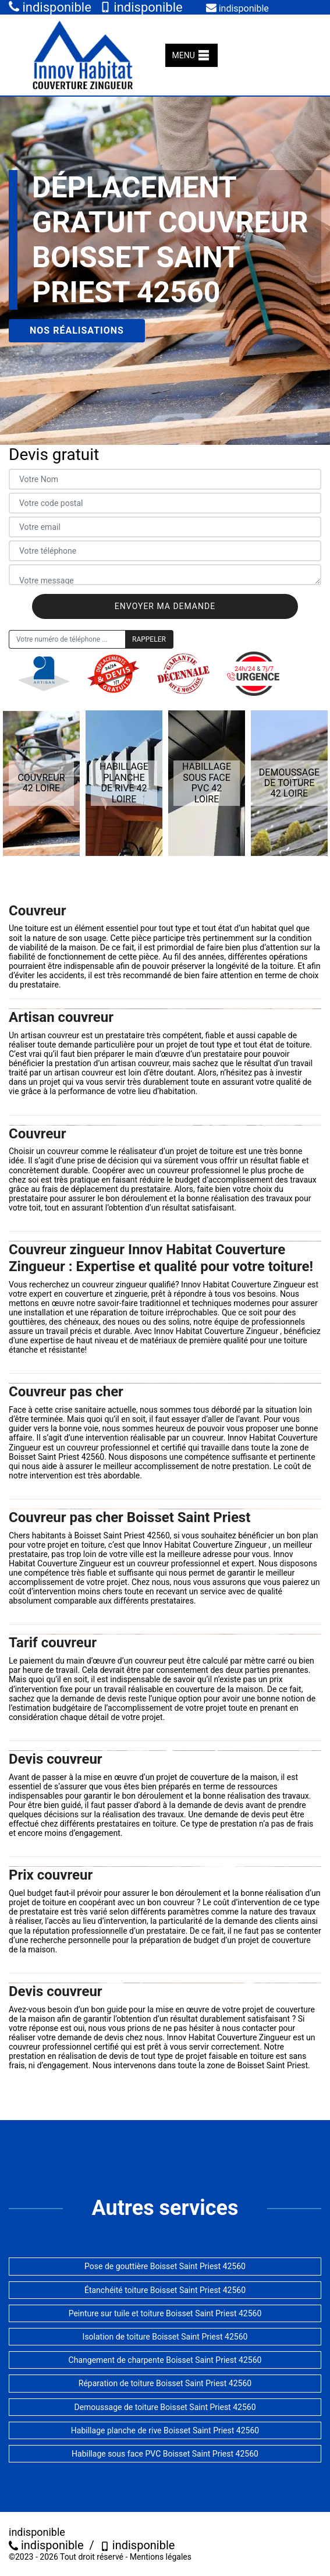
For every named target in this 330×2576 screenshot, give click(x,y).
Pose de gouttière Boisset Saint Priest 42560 (165, 2266)
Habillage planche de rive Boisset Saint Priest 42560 (165, 2430)
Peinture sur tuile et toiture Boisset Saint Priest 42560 (165, 2313)
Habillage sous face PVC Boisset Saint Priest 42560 (165, 2453)
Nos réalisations (77, 330)
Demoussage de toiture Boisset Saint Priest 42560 (165, 2407)
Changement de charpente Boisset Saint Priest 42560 (165, 2360)
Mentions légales (160, 2556)
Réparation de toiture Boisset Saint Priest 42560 (165, 2383)
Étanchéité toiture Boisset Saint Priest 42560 (165, 2290)
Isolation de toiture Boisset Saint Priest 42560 (165, 2336)
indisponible (50, 7)
